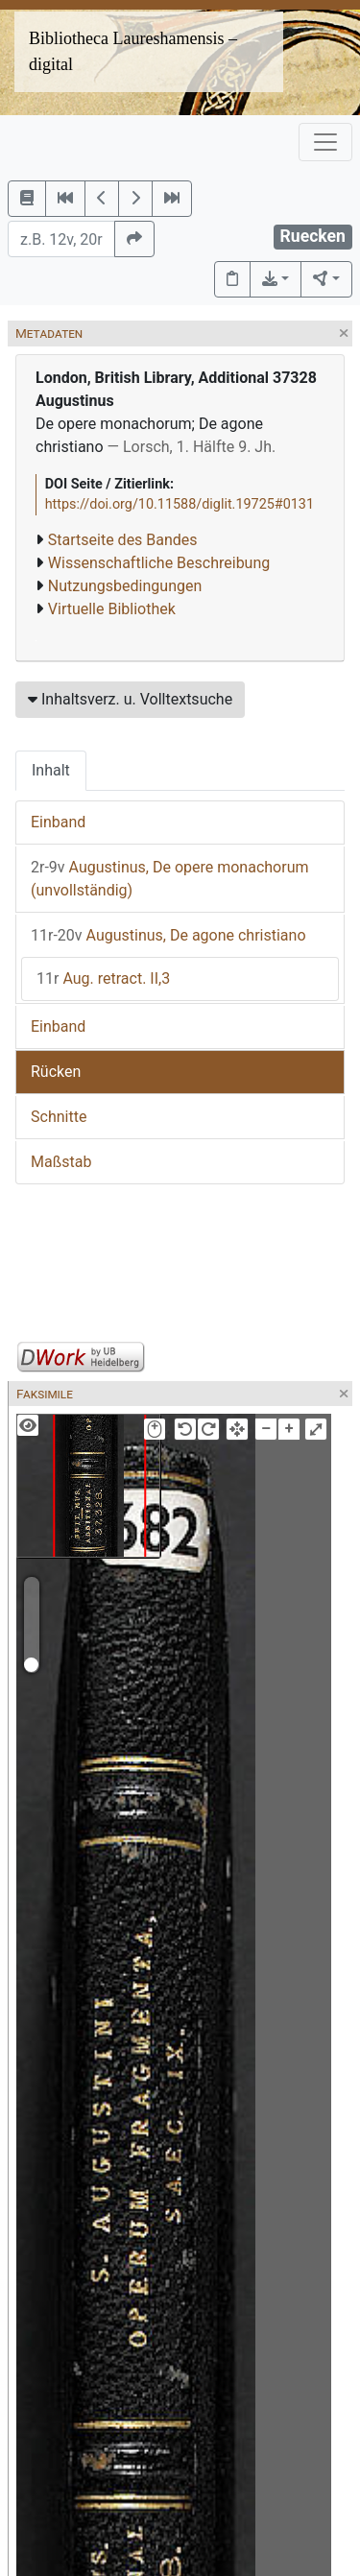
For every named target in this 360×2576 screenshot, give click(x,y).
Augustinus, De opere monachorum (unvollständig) (170, 878)
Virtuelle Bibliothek (112, 609)
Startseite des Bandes (123, 540)
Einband (58, 822)
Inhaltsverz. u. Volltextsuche (130, 699)
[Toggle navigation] (325, 142)
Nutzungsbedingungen (125, 586)
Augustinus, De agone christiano (168, 935)
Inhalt (51, 770)
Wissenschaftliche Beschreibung (159, 563)
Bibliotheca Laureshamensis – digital (133, 51)
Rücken (56, 1071)
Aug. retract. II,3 (103, 978)
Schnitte (58, 1117)
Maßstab (61, 1162)
